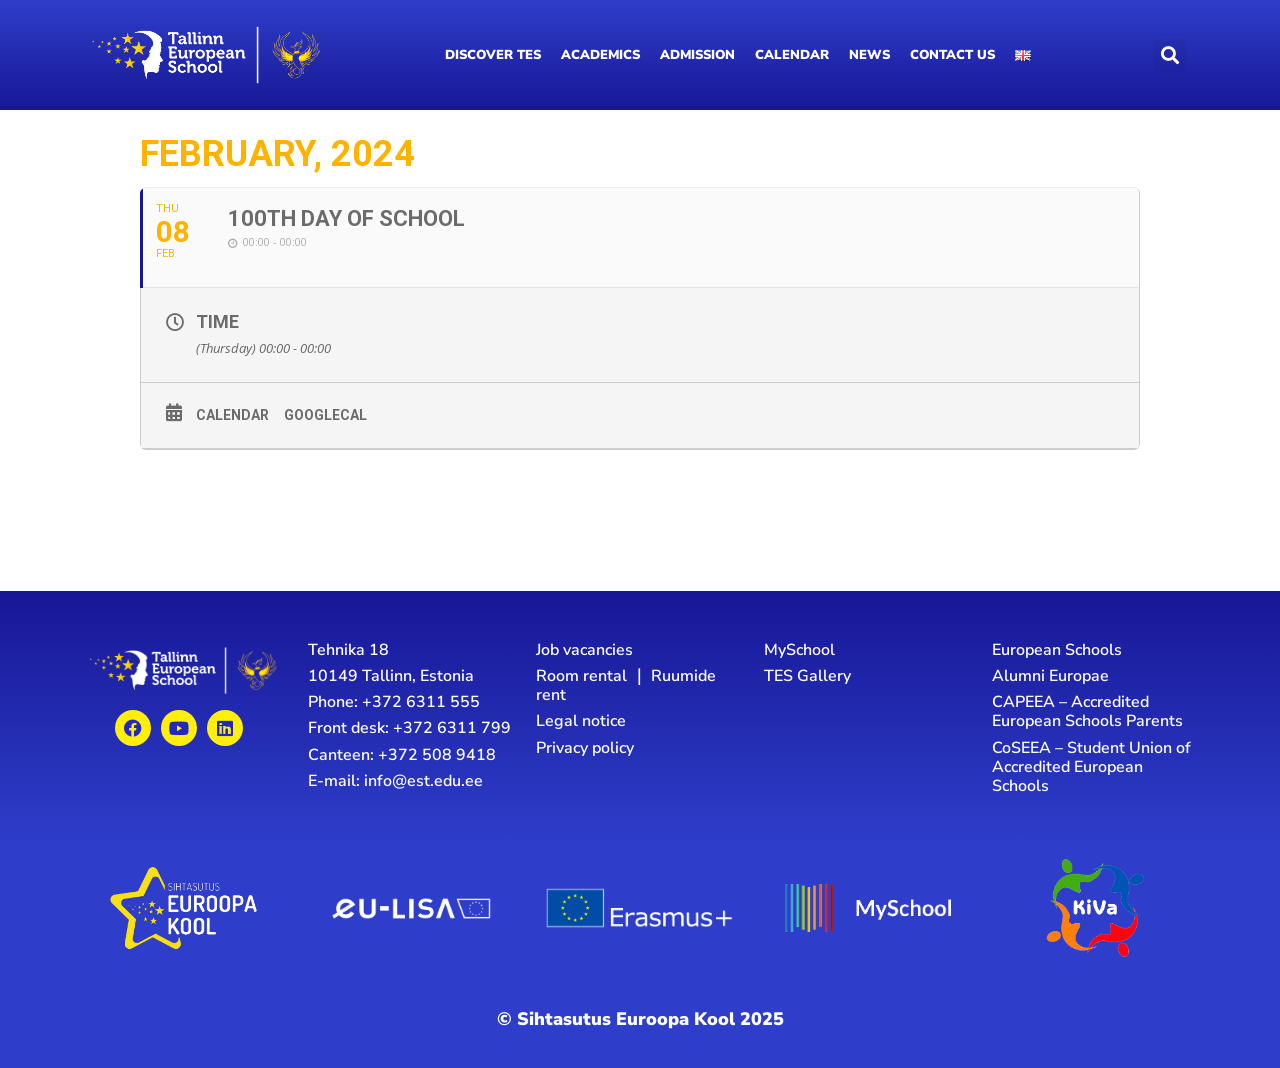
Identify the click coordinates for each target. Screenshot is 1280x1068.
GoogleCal (325, 415)
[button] (1169, 55)
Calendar (792, 55)
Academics (600, 55)
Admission (697, 55)
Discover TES (493, 55)
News (869, 55)
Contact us (952, 55)
